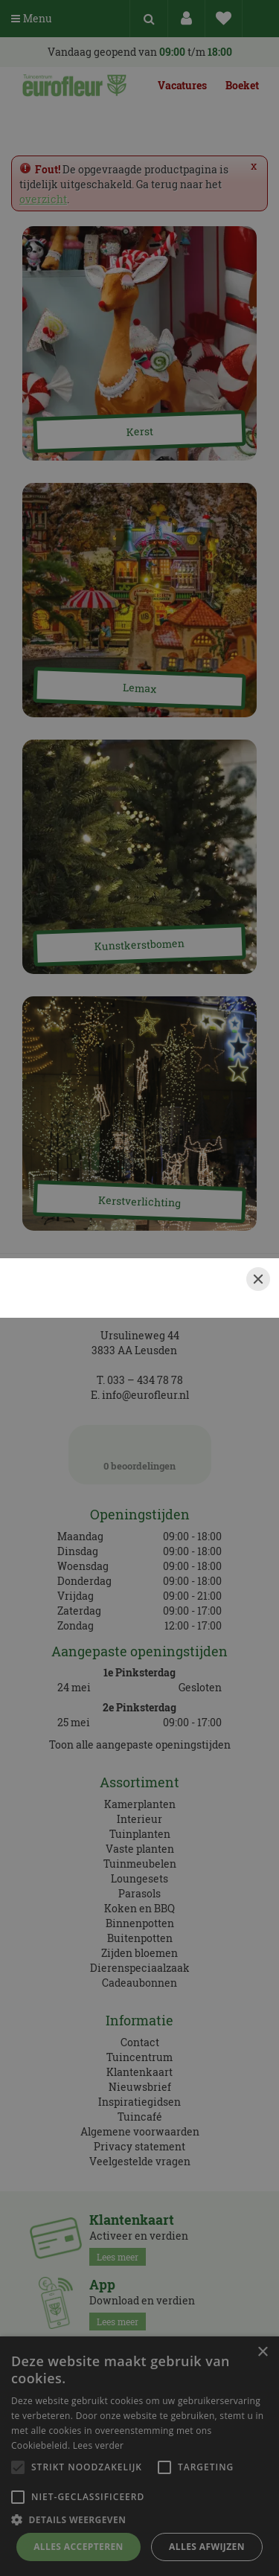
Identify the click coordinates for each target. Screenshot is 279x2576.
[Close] (258, 1279)
